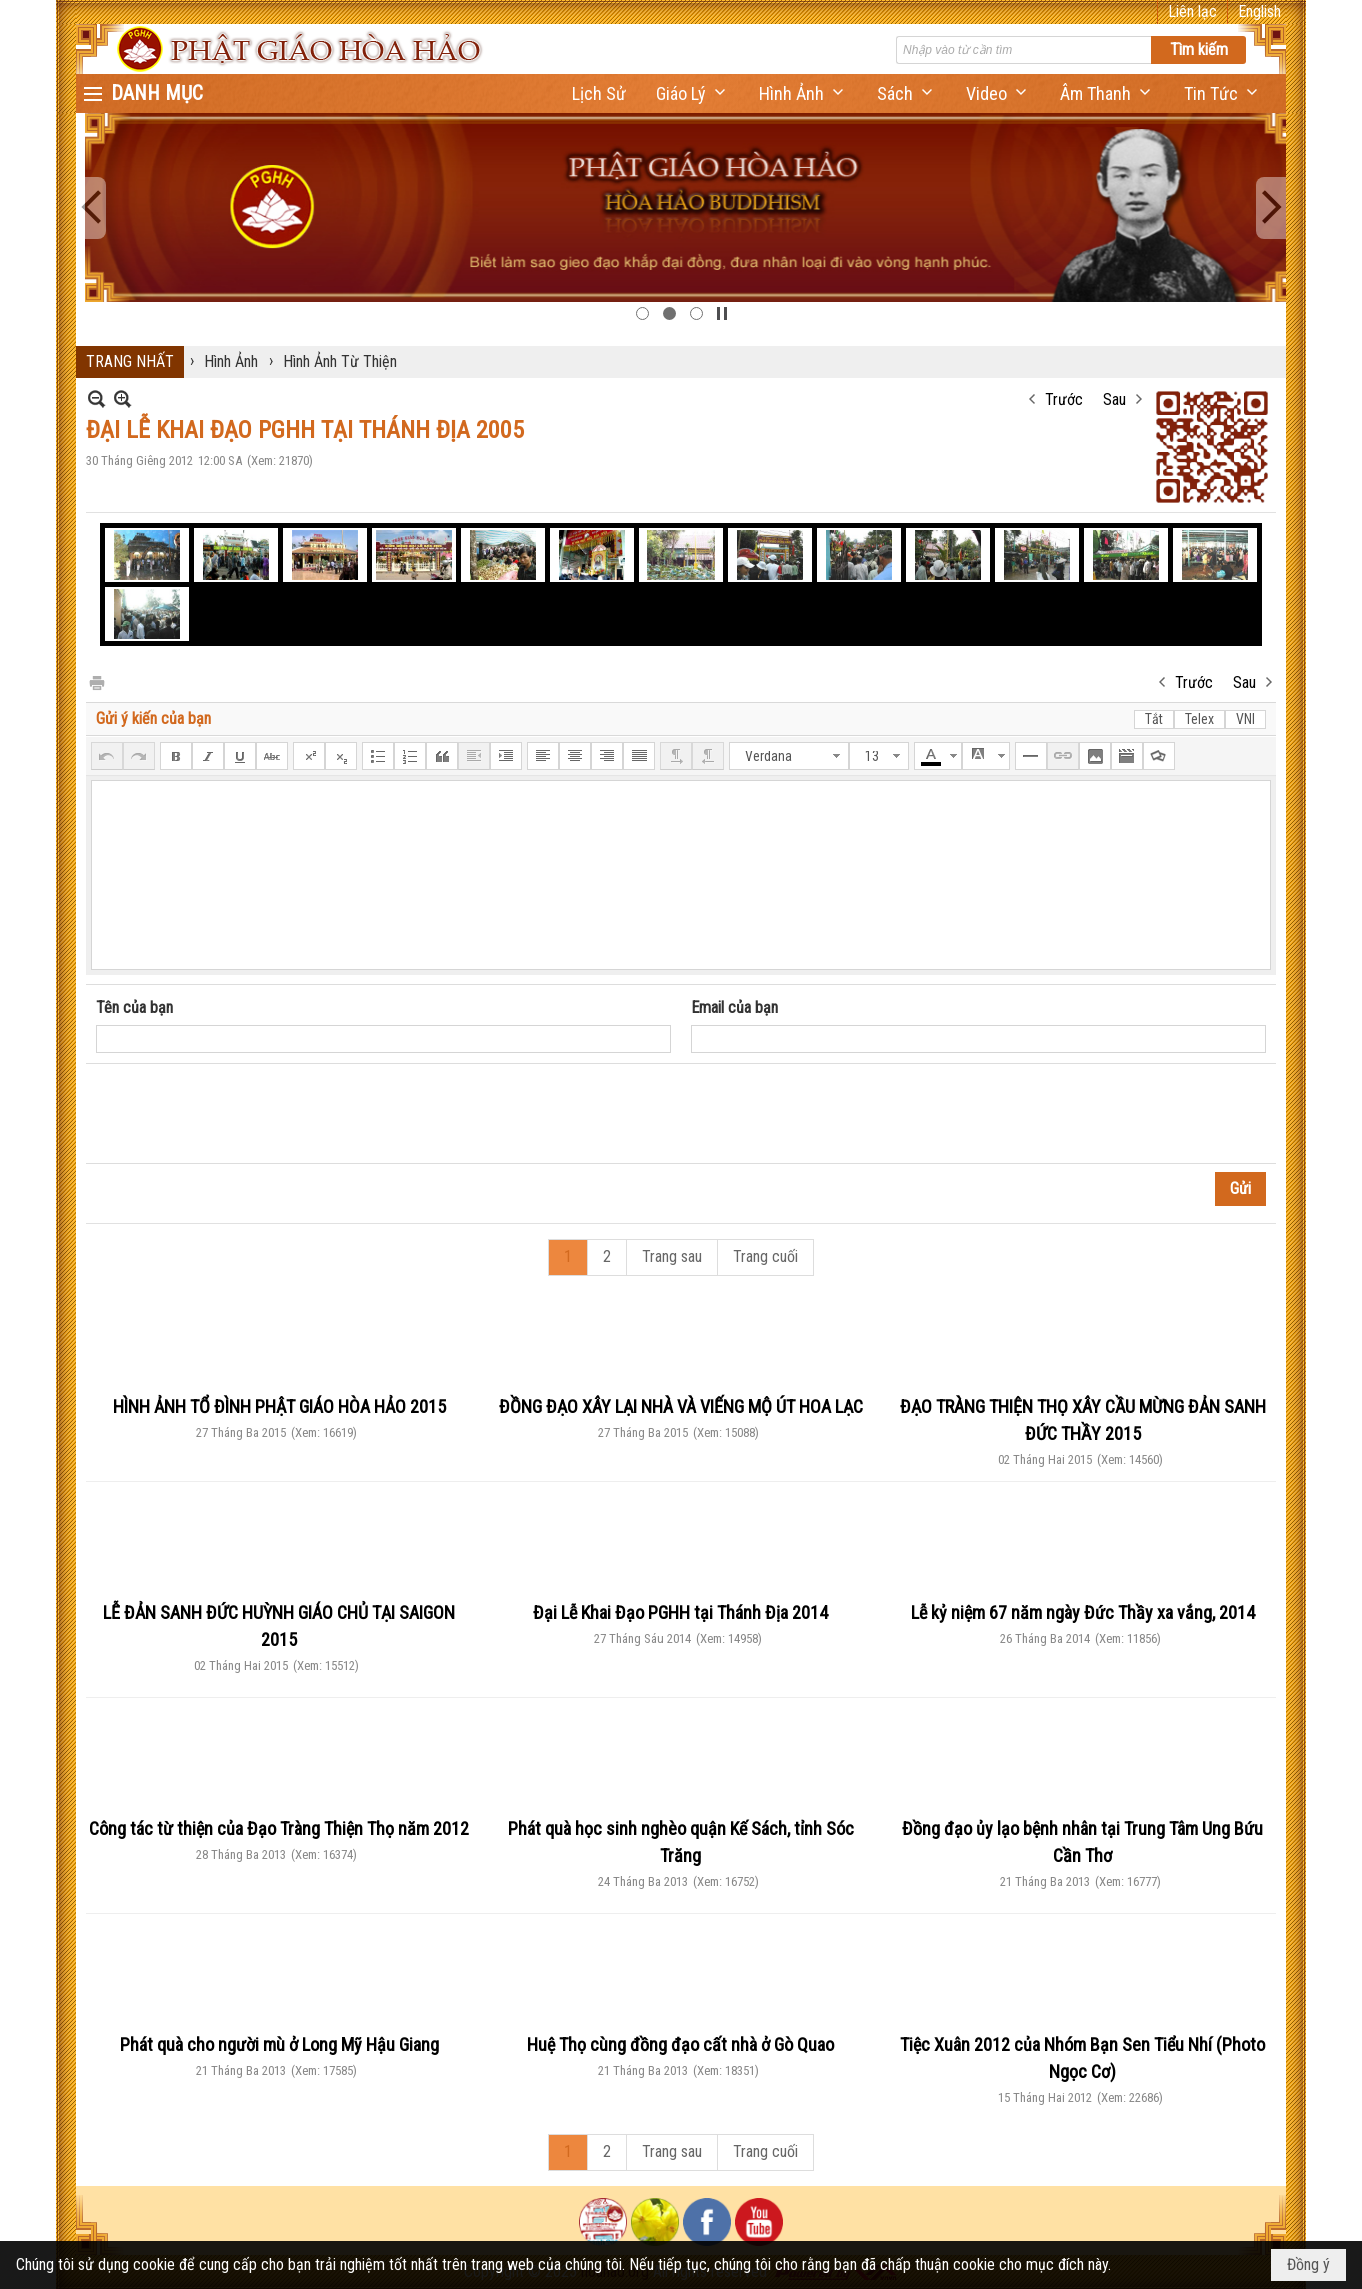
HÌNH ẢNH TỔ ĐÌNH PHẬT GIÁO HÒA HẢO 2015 (279, 1406)
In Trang (96, 681)
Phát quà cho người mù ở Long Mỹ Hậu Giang (279, 2044)
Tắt (1154, 719)
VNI (1245, 719)
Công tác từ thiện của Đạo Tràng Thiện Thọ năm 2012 (279, 1828)
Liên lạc (1192, 11)
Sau (1114, 399)
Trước (1064, 399)
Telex (1199, 719)
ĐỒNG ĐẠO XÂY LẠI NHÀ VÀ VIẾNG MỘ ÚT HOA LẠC (681, 1406)
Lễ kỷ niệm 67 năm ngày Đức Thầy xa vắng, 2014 (1083, 1612)
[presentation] (248, 1114)
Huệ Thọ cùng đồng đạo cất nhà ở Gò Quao (680, 2044)
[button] (692, 93)
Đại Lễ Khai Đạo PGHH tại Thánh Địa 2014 (680, 1612)
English (1259, 11)
